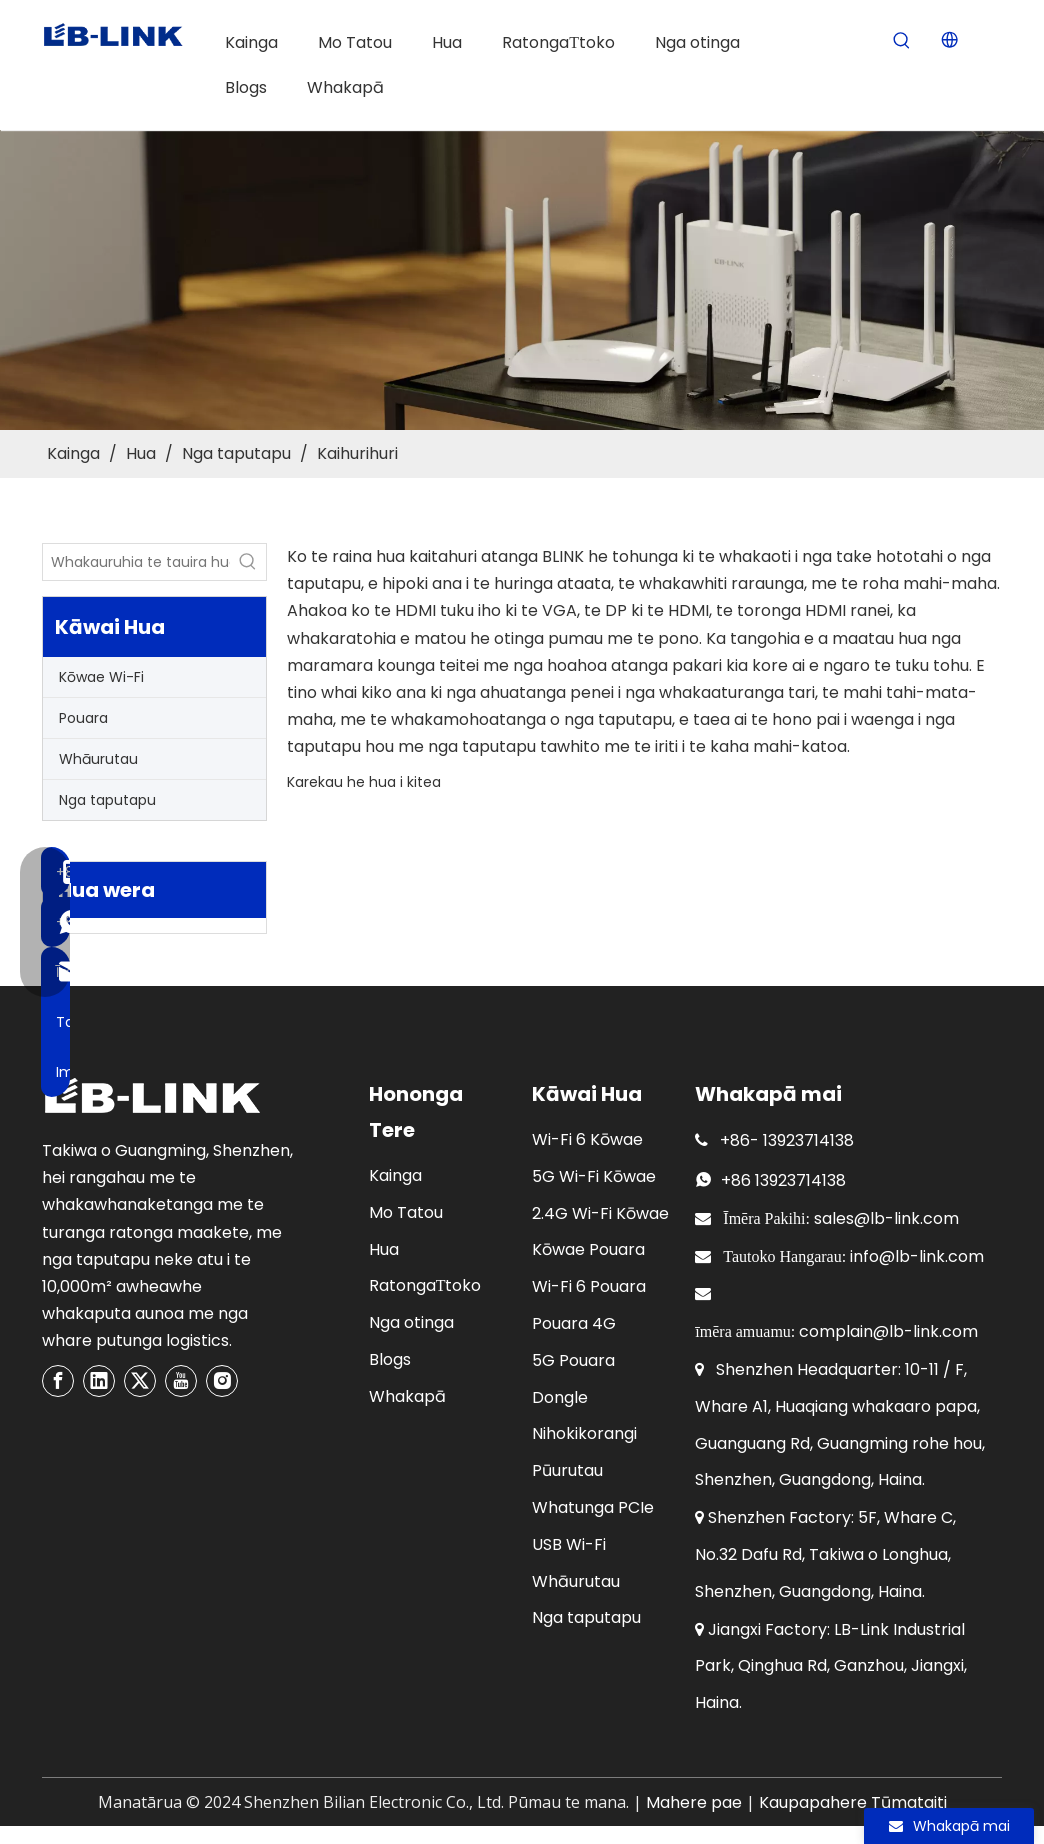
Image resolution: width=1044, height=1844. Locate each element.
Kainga (395, 1175)
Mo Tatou (406, 1212)
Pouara (83, 718)
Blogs (390, 1359)
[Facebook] (58, 1381)
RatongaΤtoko (425, 1285)
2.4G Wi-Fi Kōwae (600, 1213)
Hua (384, 1249)
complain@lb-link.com (888, 1331)
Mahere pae (694, 1802)
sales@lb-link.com (886, 1218)
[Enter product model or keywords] (136, 562)
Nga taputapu (107, 800)
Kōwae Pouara (588, 1249)
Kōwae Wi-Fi (101, 677)
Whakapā (407, 1396)
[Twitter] (140, 1381)
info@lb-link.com (917, 1256)
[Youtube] (181, 1381)
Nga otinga (411, 1322)
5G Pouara (573, 1360)
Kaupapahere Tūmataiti (853, 1802)
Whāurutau (98, 759)
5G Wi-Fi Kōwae (594, 1176)
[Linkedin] (99, 1381)
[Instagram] (222, 1381)
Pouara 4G (574, 1323)
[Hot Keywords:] (901, 41)
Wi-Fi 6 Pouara (589, 1286)
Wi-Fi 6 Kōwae (587, 1139)
